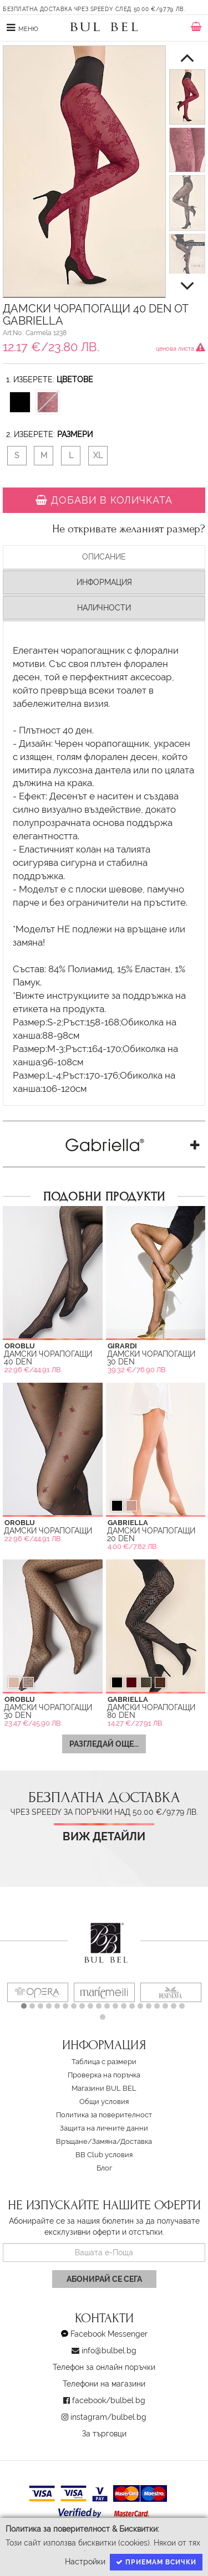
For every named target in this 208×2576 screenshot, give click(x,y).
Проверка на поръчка (104, 2075)
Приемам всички (156, 2562)
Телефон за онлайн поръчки (104, 2367)
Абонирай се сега (104, 2279)
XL (98, 455)
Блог (104, 2168)
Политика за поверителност (104, 2115)
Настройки (85, 2561)
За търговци (104, 2433)
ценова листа (180, 347)
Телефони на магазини (104, 2383)
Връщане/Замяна (86, 2141)
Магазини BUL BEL (104, 2088)
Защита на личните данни (104, 2128)
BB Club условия (104, 2155)
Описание (104, 556)
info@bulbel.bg (109, 2350)
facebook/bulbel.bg (108, 2400)
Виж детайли (104, 1836)
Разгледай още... (104, 1743)
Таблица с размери (104, 2061)
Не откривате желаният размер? (128, 529)
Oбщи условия (104, 2101)
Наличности (104, 607)
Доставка (136, 2141)
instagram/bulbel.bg (108, 2417)
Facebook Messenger (109, 2333)
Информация (104, 582)
